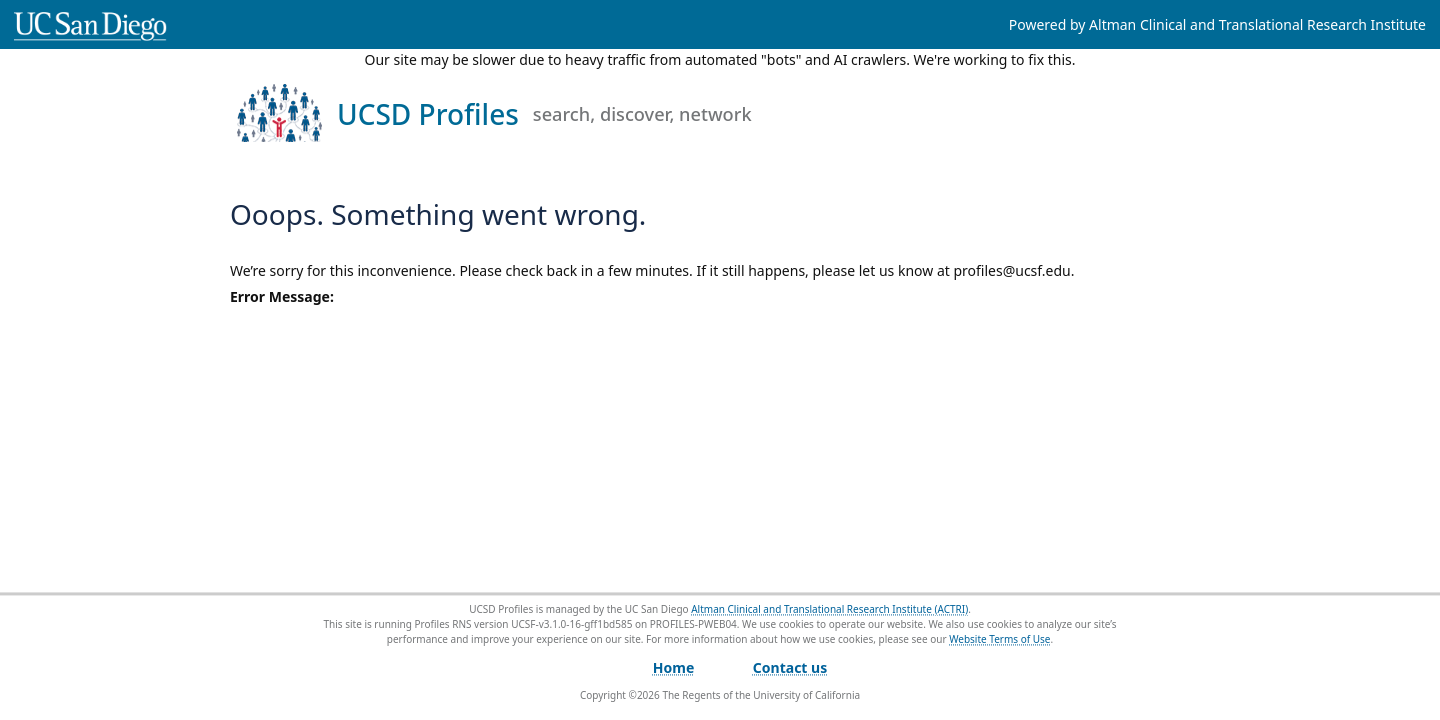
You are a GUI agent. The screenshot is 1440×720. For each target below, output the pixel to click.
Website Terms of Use (999, 639)
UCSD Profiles (544, 114)
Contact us (790, 667)
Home (673, 667)
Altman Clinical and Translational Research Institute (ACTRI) (829, 609)
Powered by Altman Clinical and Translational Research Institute (1217, 24)
